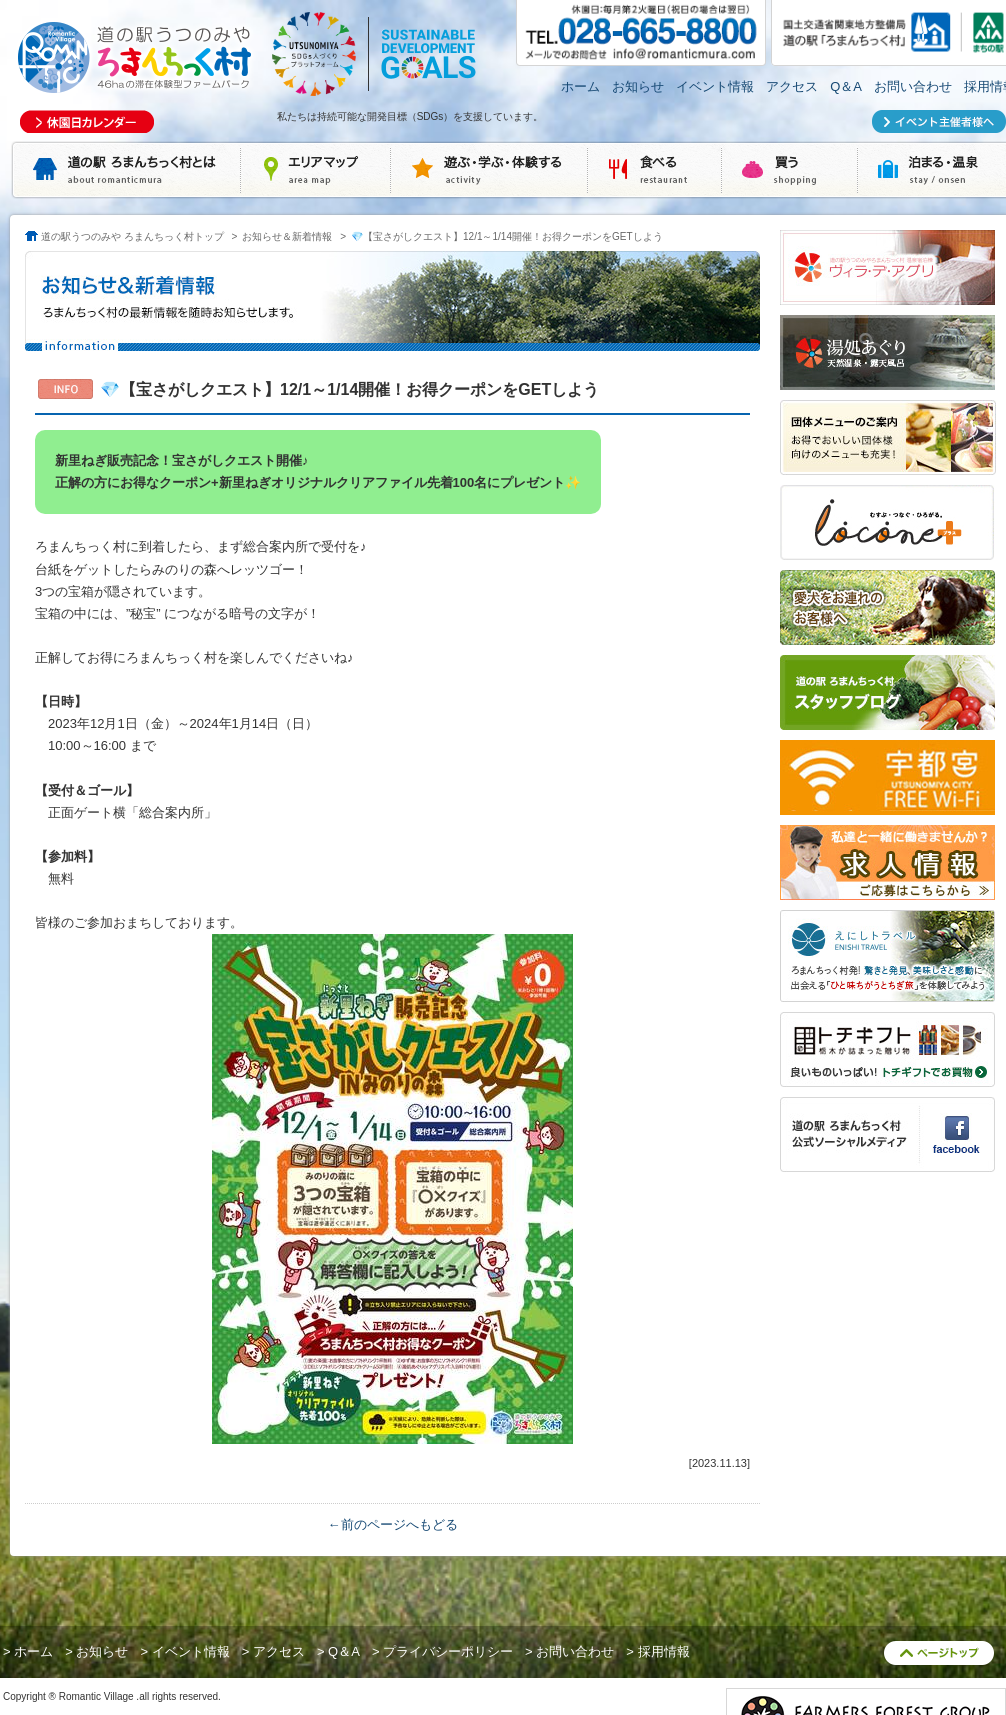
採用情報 (664, 1651)
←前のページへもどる (393, 1524)
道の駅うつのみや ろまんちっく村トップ (132, 236)
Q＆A (846, 86)
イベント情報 (715, 86)
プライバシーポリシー (448, 1651)
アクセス (792, 86)
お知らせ (638, 86)
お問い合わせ (913, 86)
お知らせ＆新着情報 (287, 236)
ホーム (580, 86)
